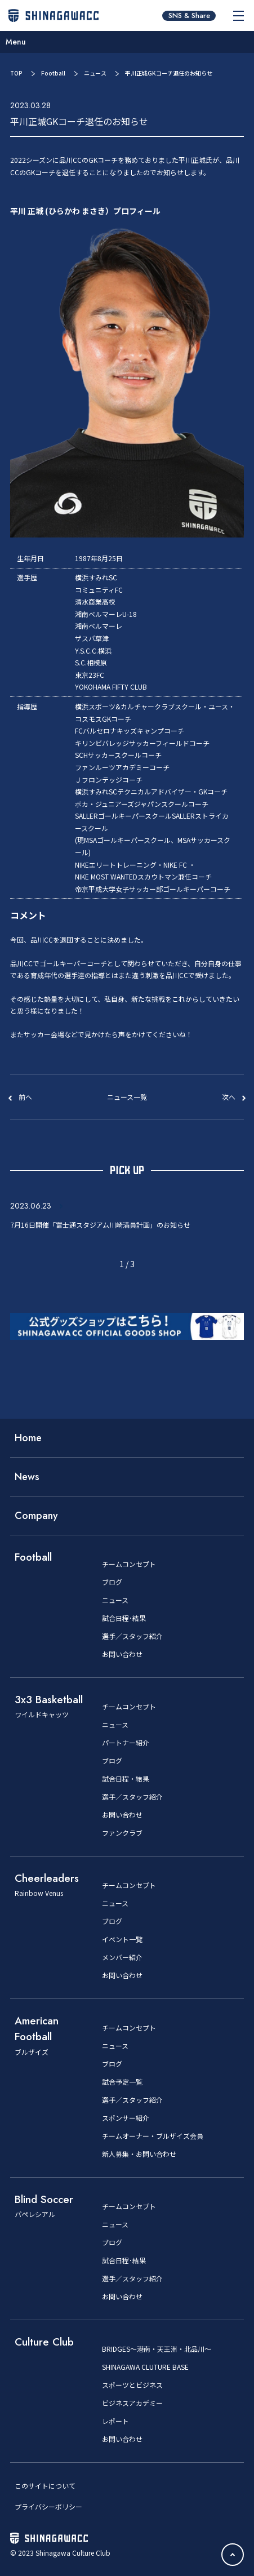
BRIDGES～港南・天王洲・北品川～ (156, 2349)
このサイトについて (45, 2485)
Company (36, 1515)
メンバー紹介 (122, 1957)
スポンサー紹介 (125, 2118)
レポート (115, 2421)
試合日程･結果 (124, 1618)
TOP (16, 73)
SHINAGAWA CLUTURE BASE (145, 2367)
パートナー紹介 (125, 1742)
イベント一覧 (122, 1939)
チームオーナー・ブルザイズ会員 (152, 2136)
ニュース (95, 73)
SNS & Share (189, 16)
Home (28, 1438)
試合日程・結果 (125, 1778)
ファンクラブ (122, 1832)
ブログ (112, 1582)
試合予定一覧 (122, 2081)
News (27, 1476)
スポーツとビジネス (132, 2385)
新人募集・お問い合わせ (139, 2154)
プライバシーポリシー (48, 2506)
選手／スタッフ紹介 (132, 1636)
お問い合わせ (122, 1654)
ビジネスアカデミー (132, 2403)
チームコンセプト (129, 1564)
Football (53, 73)
